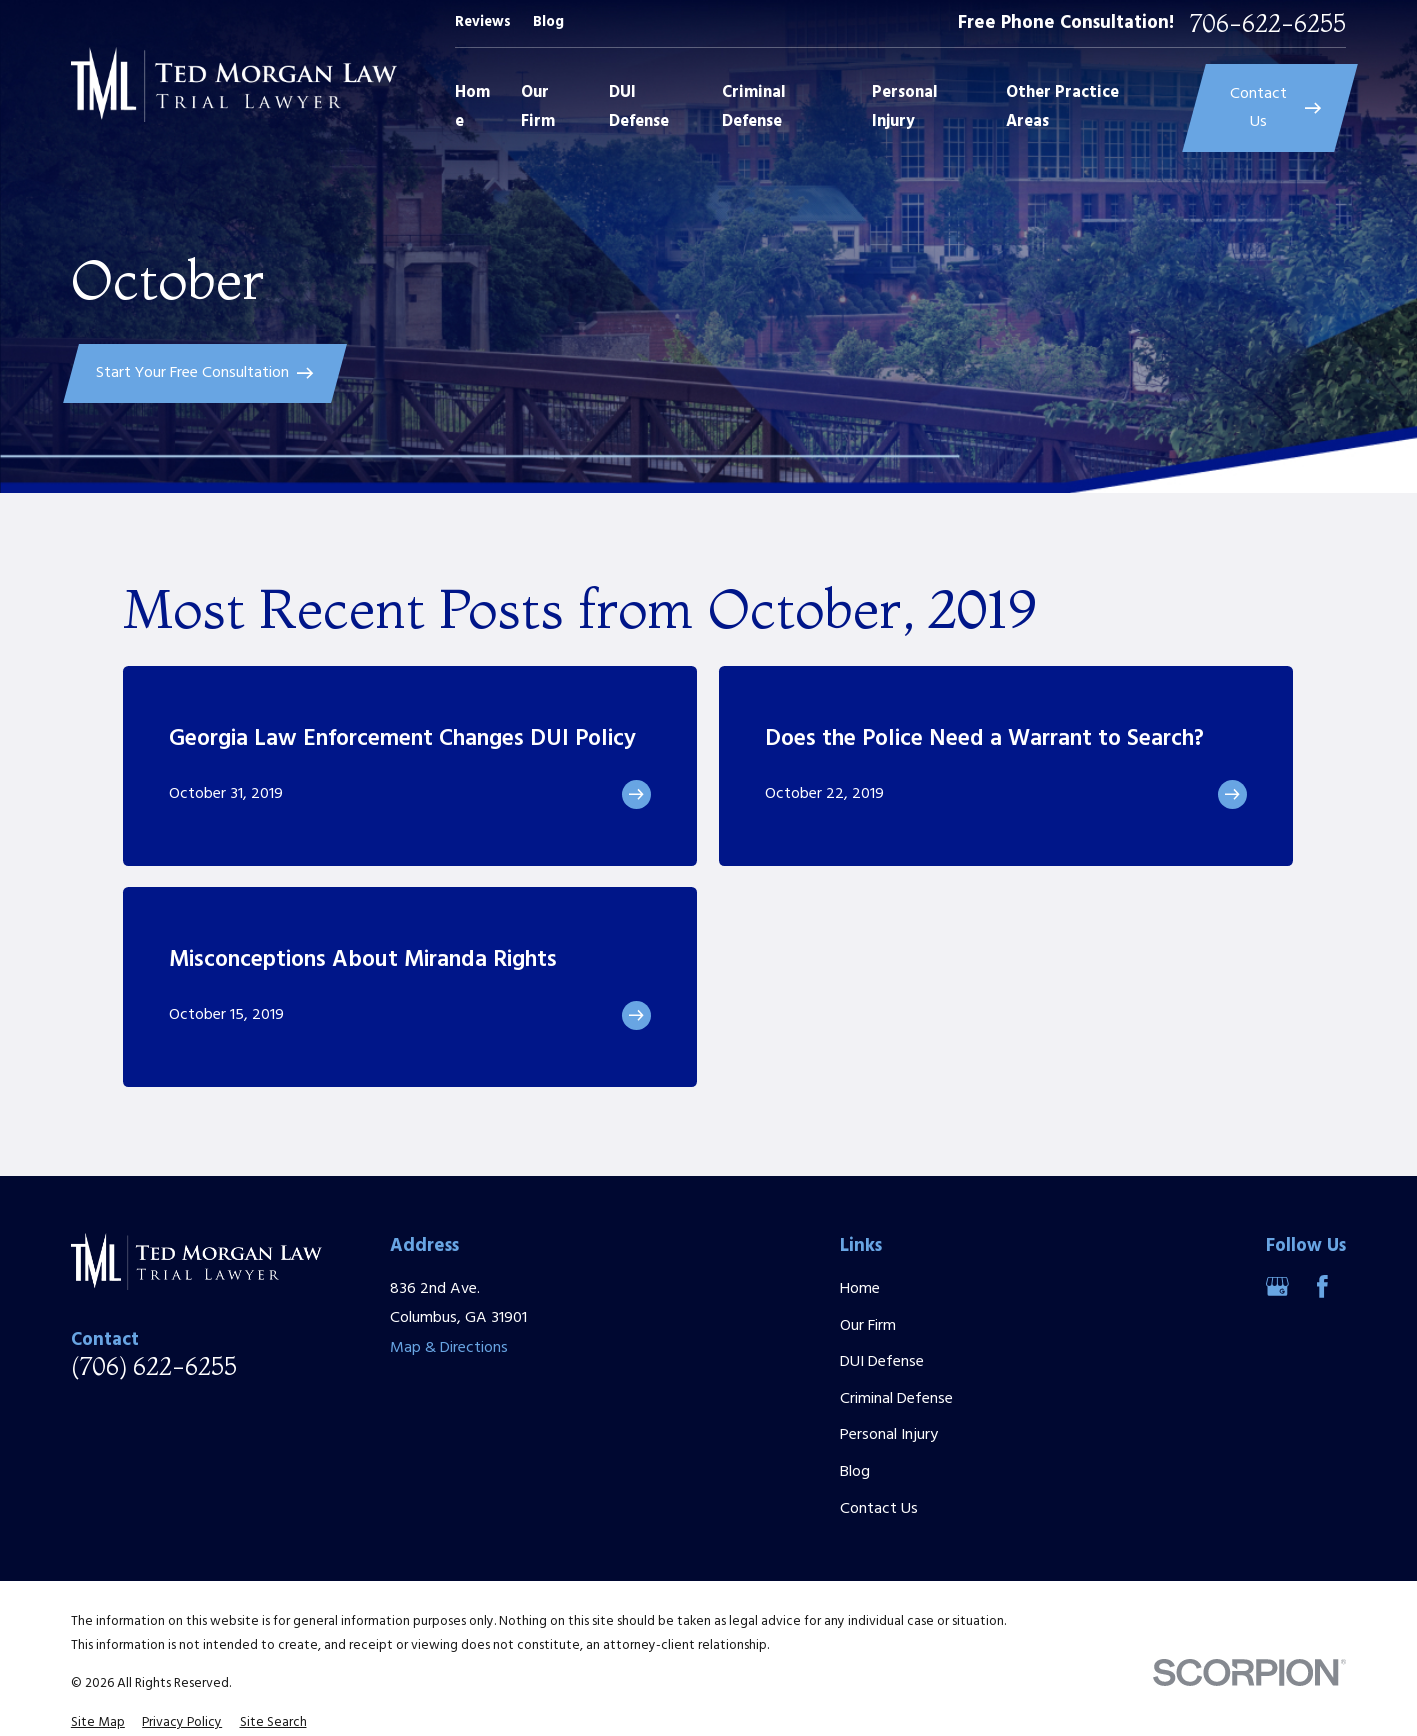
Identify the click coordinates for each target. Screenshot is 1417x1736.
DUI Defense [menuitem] (639, 107)
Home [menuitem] (472, 107)
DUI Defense (882, 1362)
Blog (548, 22)
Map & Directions (449, 1348)
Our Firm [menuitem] (538, 107)
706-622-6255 (1268, 24)
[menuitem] (98, 1723)
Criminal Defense (896, 1399)
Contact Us (879, 1509)
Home (860, 1289)
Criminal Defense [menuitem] (754, 107)
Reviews (483, 22)
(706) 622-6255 (154, 1367)
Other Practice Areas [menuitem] (1062, 107)
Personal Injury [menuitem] (905, 107)
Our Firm (868, 1326)
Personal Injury (889, 1435)
